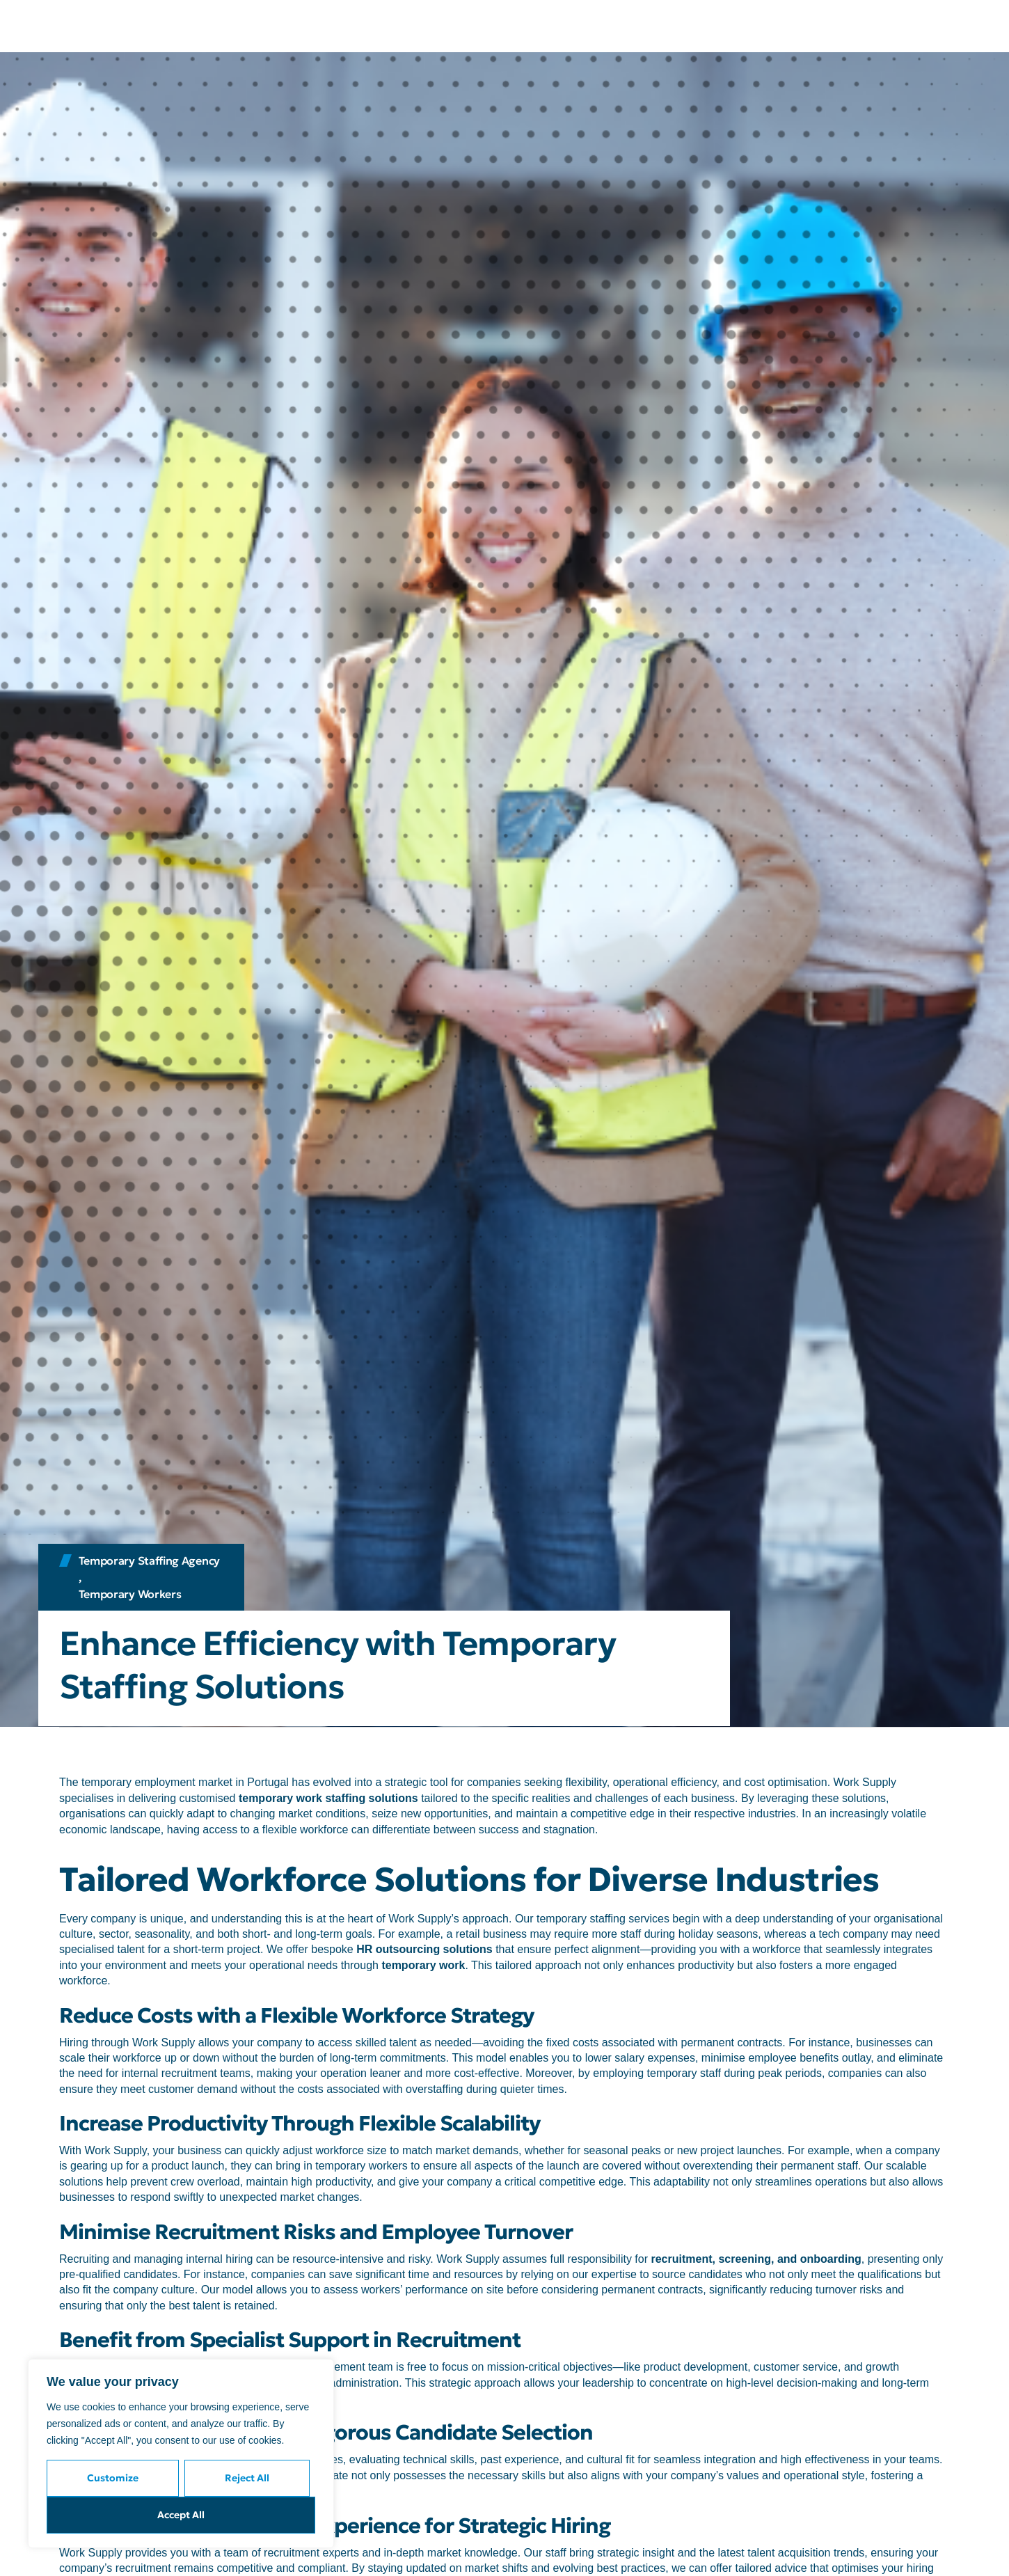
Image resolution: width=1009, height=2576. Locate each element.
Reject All (247, 2478)
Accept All (181, 2514)
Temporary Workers (130, 1594)
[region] (181, 2453)
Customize (112, 2478)
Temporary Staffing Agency (150, 1560)
